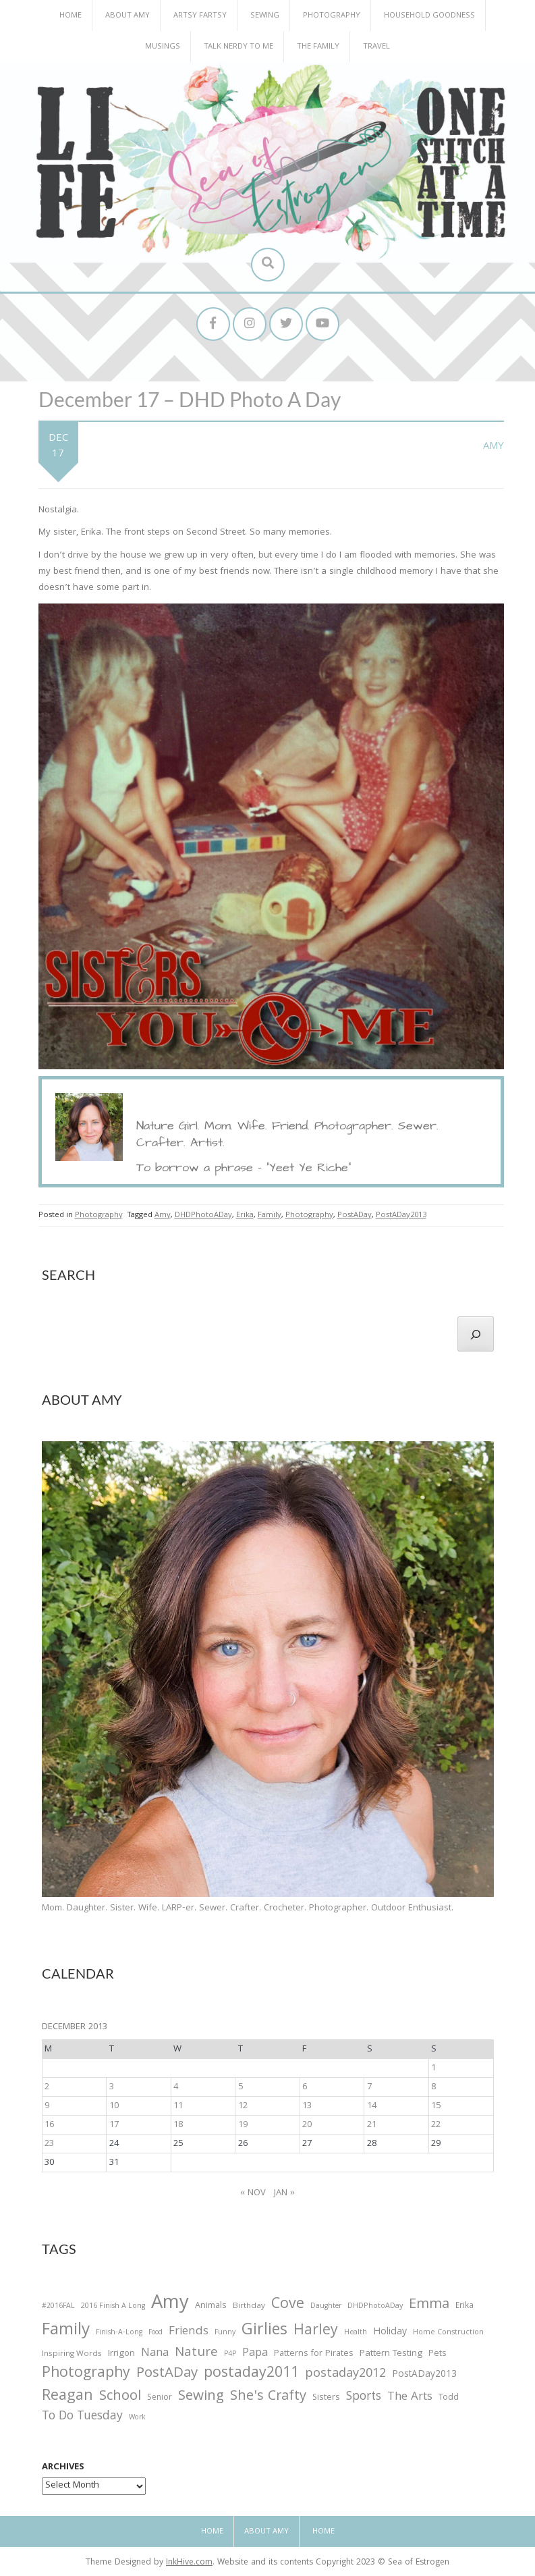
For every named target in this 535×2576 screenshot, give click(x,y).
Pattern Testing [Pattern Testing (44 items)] (391, 2354)
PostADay (354, 1215)
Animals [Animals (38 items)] (211, 2306)
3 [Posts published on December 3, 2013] (111, 2087)
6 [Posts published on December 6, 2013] (304, 2087)
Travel (376, 47)
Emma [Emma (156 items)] (429, 2305)
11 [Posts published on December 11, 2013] (178, 2106)
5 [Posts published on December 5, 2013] (240, 2087)
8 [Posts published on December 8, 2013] (433, 2087)
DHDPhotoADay (203, 1215)
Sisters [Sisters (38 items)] (326, 2398)
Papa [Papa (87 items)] (255, 2354)
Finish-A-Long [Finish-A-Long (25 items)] (119, 2333)
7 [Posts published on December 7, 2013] (369, 2087)
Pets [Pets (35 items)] (437, 2355)
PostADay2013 (401, 1215)
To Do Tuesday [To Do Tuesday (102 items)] (82, 2417)
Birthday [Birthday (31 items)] (249, 2307)
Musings (162, 47)
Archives (63, 2467)
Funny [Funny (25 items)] (225, 2333)
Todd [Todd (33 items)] (449, 2398)
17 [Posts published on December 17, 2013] (114, 2125)
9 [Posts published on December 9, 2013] (47, 2106)
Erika (245, 1215)
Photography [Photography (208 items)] (86, 2374)
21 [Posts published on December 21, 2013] (371, 2125)
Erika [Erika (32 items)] (464, 2307)
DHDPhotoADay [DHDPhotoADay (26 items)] (375, 2306)
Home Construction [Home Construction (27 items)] (448, 2333)
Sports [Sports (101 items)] (363, 2397)
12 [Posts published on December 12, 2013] (243, 2106)
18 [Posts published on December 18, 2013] (178, 2125)
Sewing (264, 16)
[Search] (475, 1333)
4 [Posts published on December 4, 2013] (175, 2087)
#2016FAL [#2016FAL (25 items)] (58, 2306)
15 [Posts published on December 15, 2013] (436, 2106)
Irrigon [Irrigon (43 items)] (121, 2354)
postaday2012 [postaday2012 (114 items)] (345, 2374)
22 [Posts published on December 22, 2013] (436, 2125)
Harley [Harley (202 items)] (315, 2331)
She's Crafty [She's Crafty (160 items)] (268, 2397)
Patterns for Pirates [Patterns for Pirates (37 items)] (314, 2354)
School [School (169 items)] (120, 2397)
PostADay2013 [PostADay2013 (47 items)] (424, 2375)
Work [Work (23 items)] (137, 2418)
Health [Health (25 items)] (355, 2333)
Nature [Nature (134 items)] (196, 2353)
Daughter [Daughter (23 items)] (325, 2307)
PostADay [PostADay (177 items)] (167, 2373)
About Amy (127, 16)
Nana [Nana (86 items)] (155, 2354)
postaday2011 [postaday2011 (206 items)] (251, 2374)
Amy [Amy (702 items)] (170, 2304)
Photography (331, 16)
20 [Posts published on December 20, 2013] (307, 2125)
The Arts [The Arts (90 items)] (409, 2398)
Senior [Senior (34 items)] (159, 2398)
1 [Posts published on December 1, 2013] (433, 2068)
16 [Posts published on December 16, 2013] (49, 2125)
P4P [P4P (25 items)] (230, 2354)
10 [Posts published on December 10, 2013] (114, 2106)
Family (269, 1215)
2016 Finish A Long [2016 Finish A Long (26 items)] (113, 2306)
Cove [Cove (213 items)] (287, 2306)
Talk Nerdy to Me (238, 47)
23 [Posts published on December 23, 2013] (49, 2144)
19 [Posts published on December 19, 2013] (243, 2125)
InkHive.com (189, 2563)
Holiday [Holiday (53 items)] (390, 2333)
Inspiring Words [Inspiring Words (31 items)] (72, 2355)
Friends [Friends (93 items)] (188, 2332)
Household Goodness (429, 16)
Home (70, 16)
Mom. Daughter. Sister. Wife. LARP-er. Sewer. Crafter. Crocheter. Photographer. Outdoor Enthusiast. (247, 1908)
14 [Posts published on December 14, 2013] (371, 2106)
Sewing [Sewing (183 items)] (201, 2396)
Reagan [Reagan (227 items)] (67, 2397)
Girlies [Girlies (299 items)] (264, 2331)
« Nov (253, 2193)
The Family (318, 47)
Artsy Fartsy (200, 16)
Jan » (284, 2193)
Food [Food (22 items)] (155, 2333)
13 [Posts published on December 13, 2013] (307, 2106)
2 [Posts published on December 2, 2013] (47, 2087)
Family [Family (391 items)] (66, 2331)
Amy (493, 447)
